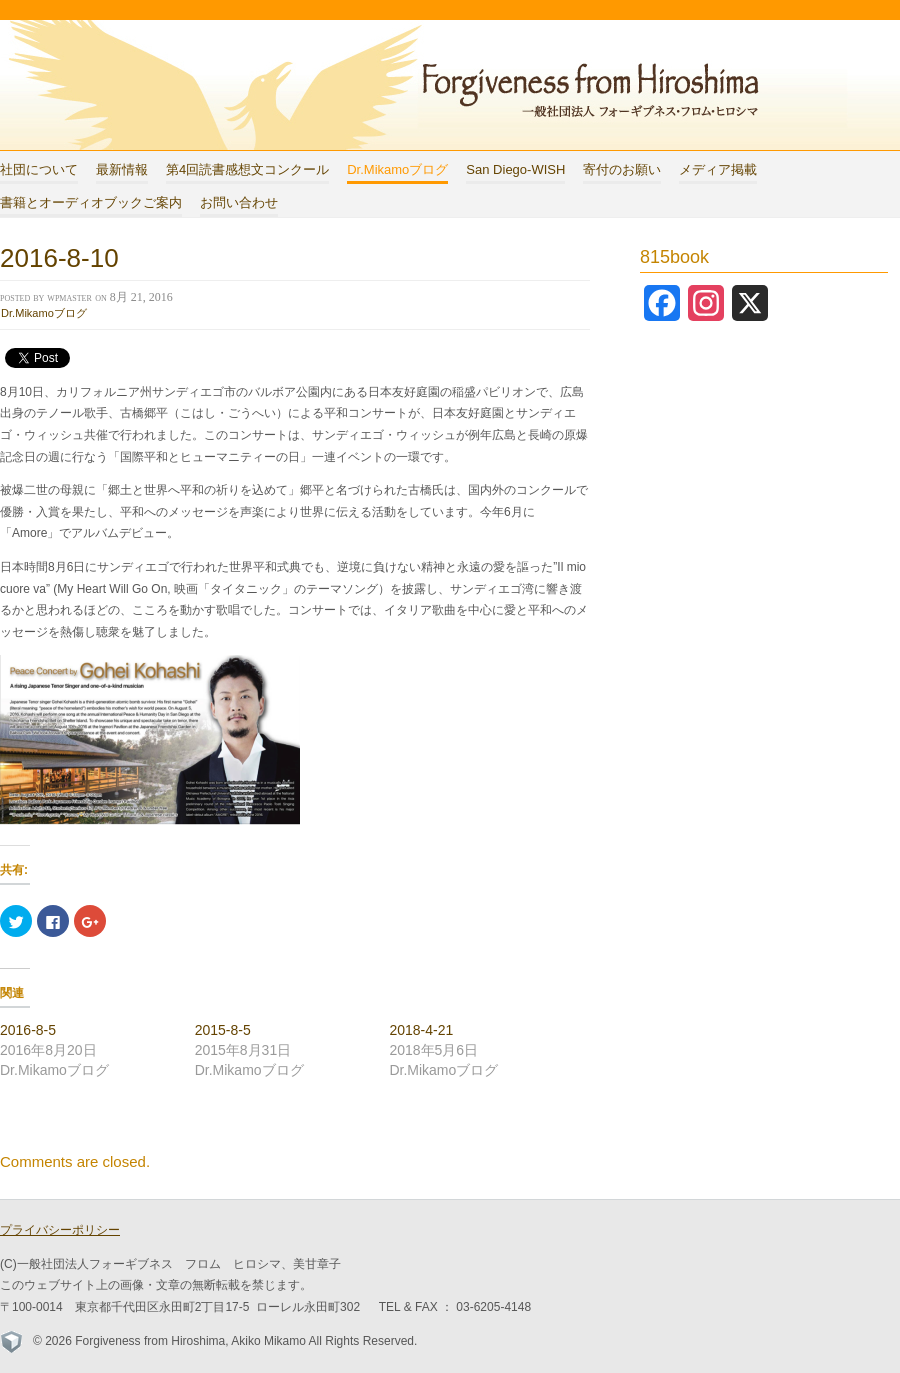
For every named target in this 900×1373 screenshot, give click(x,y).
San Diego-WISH (515, 169)
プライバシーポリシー (60, 1230)
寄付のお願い (622, 169)
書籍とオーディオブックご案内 (91, 202)
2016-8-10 (59, 258)
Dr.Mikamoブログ (397, 169)
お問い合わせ (239, 202)
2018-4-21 (421, 1030)
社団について (39, 169)
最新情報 (122, 169)
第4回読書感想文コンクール (247, 169)
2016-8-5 (28, 1030)
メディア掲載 (718, 169)
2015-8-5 (223, 1030)
